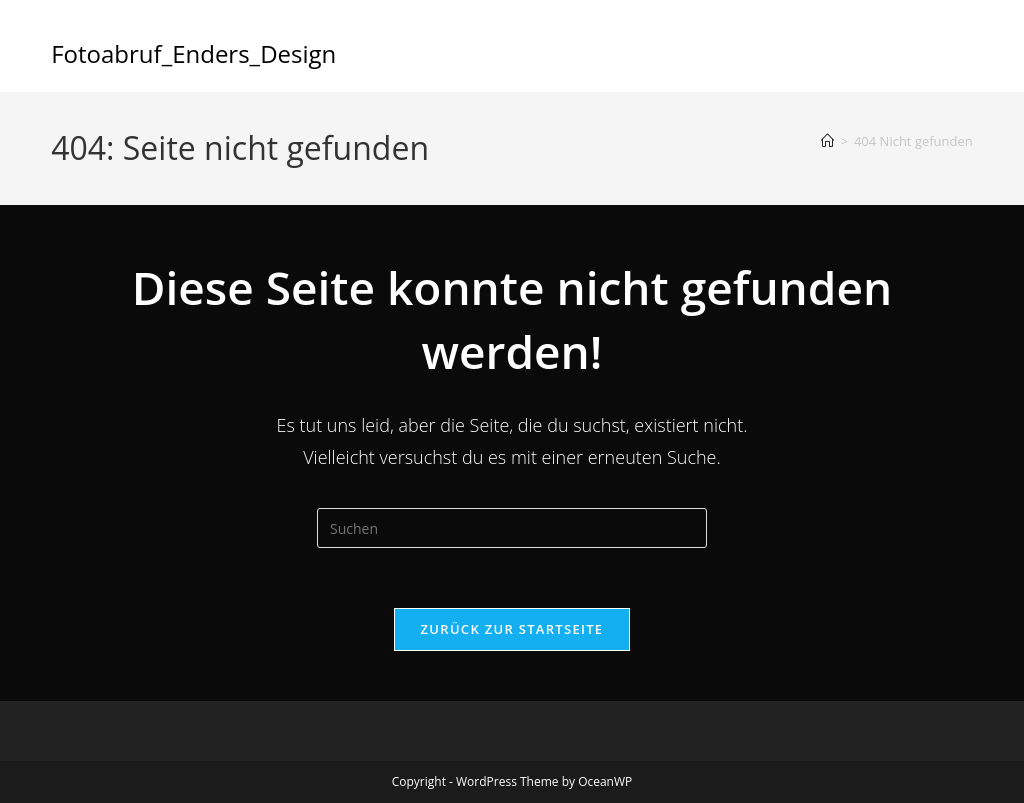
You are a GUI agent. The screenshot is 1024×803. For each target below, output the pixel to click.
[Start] (827, 141)
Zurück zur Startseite (512, 629)
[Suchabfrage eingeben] (512, 528)
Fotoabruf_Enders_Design (193, 53)
